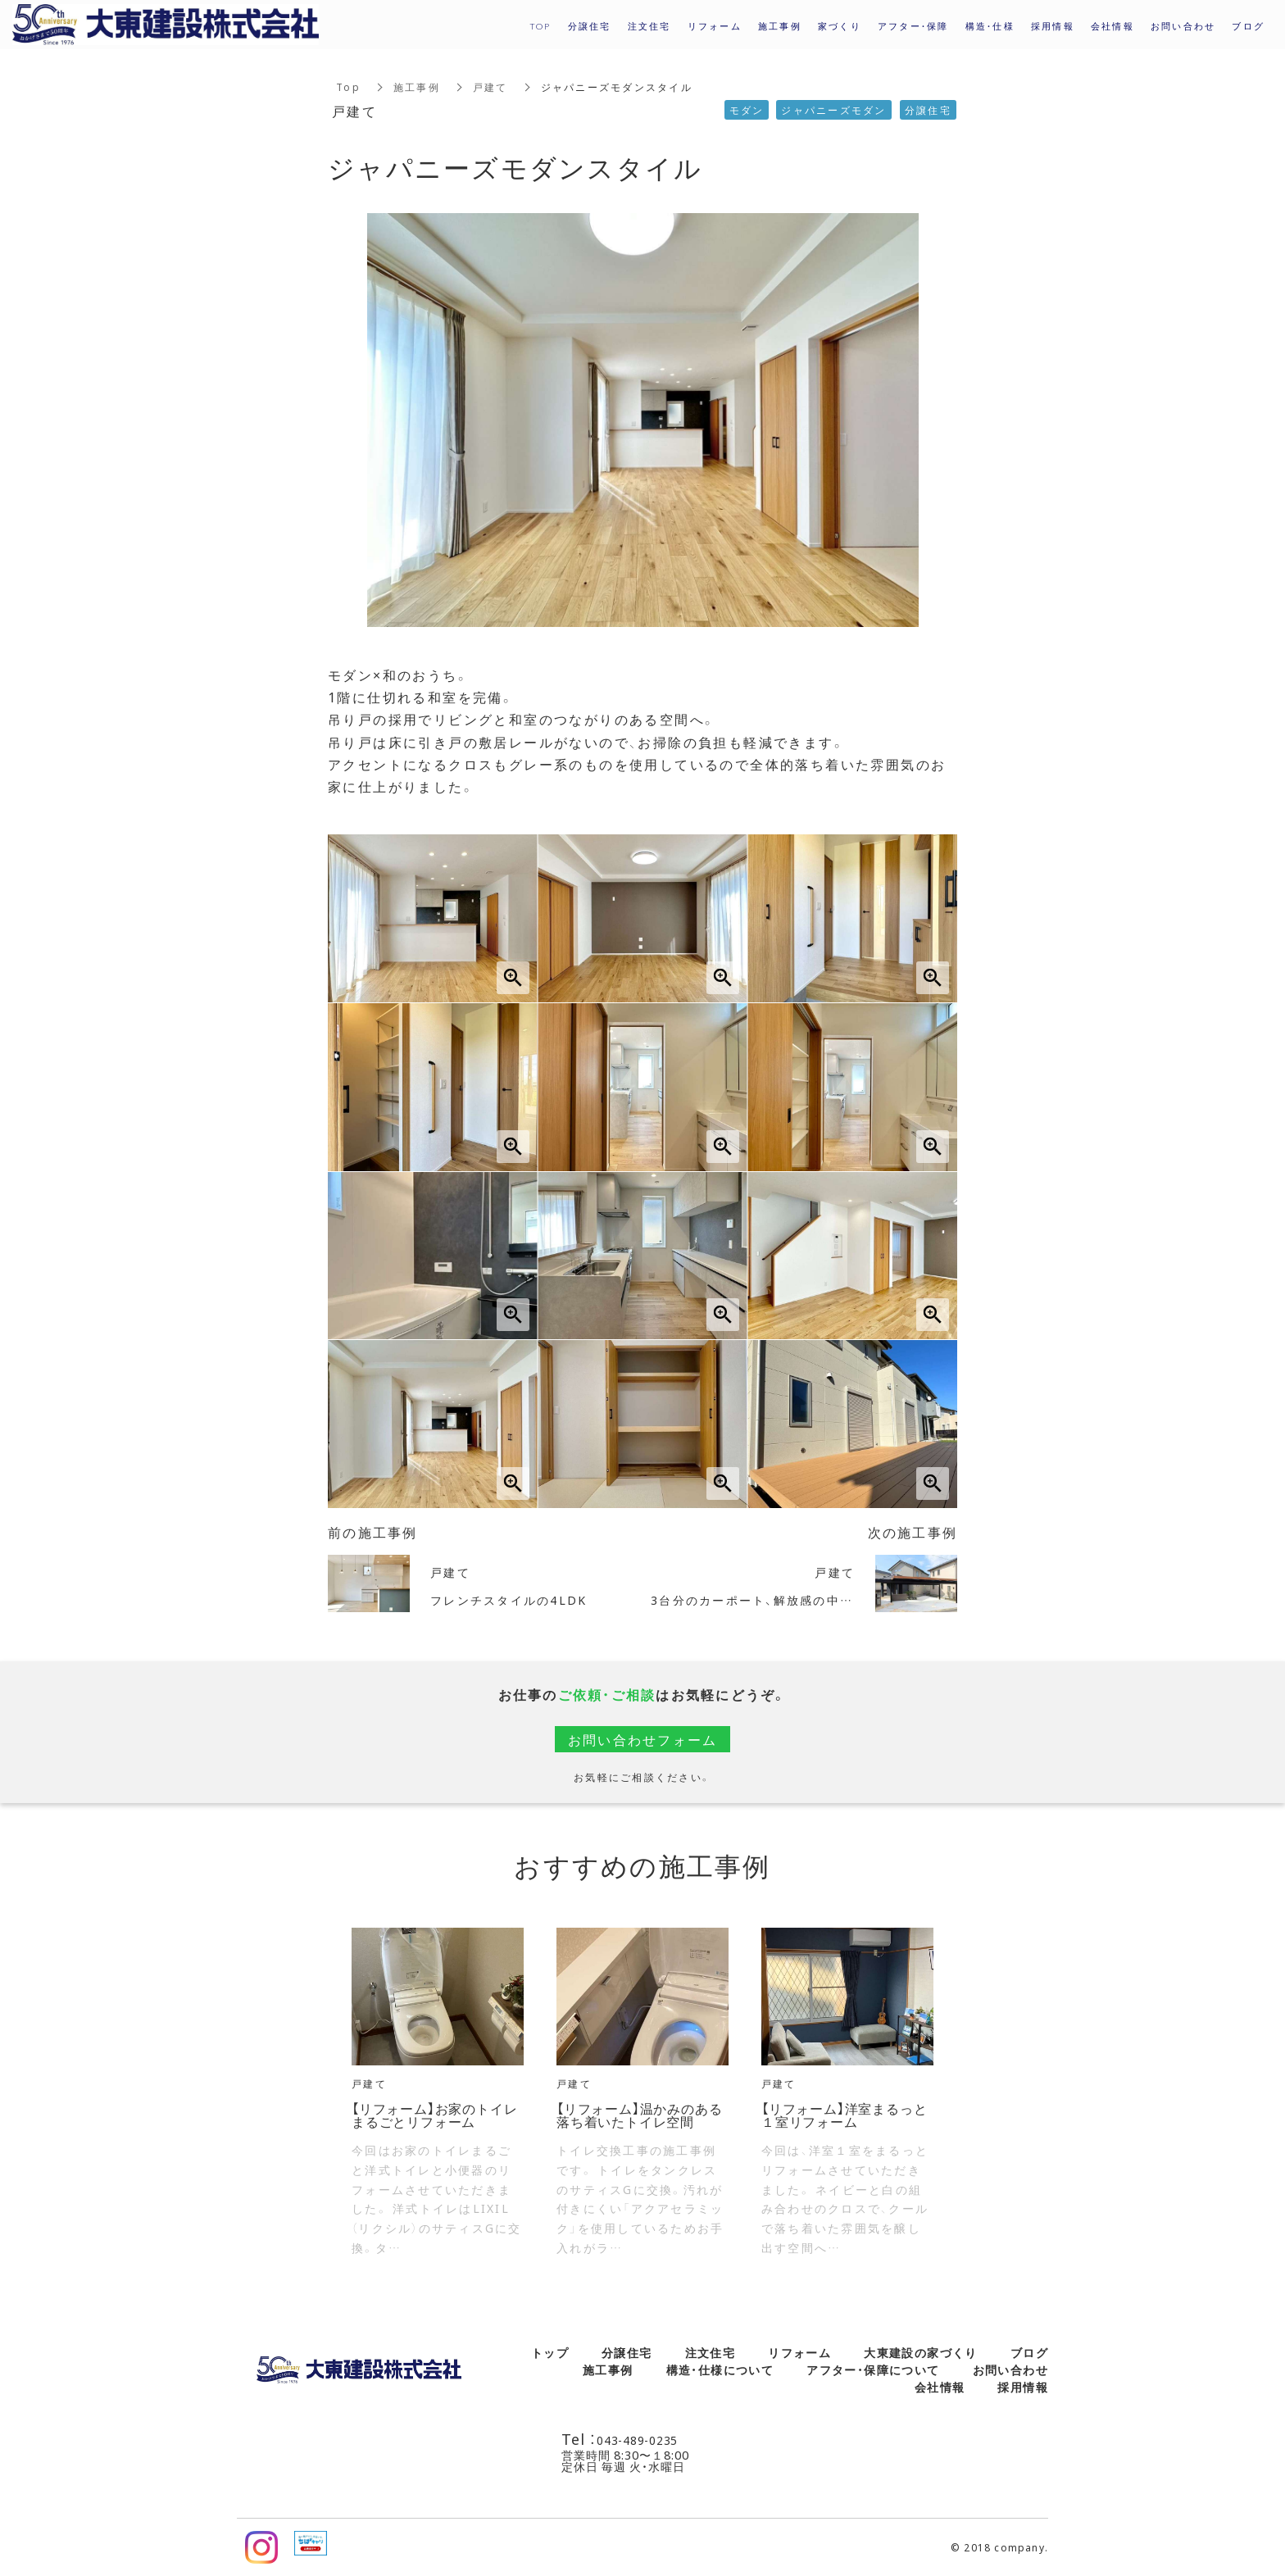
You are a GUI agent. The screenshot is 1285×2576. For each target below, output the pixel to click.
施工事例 (416, 87)
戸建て (490, 87)
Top (348, 87)
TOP (540, 26)
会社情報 (940, 2386)
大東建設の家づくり (921, 2352)
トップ (550, 2352)
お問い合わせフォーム (643, 1739)
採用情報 (1052, 26)
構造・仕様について (720, 2369)
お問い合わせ (1010, 2369)
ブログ (1029, 2352)
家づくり (839, 26)
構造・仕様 (990, 26)
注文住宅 (710, 2352)
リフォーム (799, 2352)
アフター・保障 (913, 26)
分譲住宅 (627, 2352)
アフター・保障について (872, 2369)
